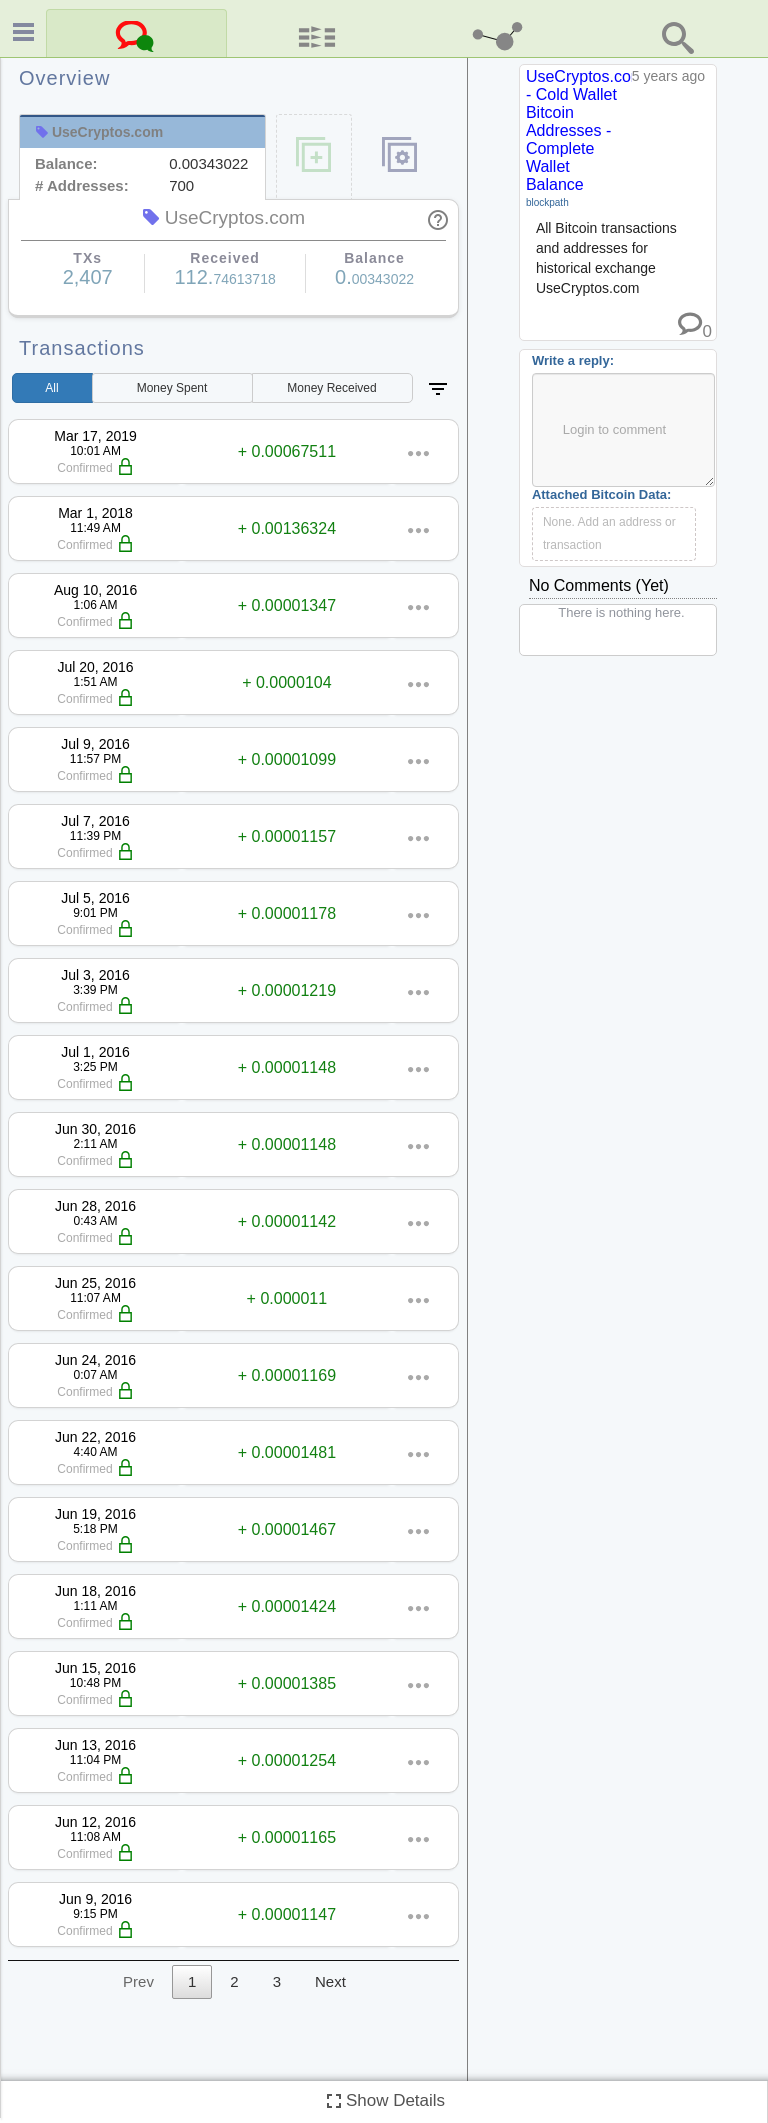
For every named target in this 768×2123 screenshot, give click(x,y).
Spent (172, 388)
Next (330, 1981)
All (51, 388)
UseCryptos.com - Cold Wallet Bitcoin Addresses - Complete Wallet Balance (585, 130)
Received (331, 388)
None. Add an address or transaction (609, 533)
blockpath (547, 202)
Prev (138, 1981)
